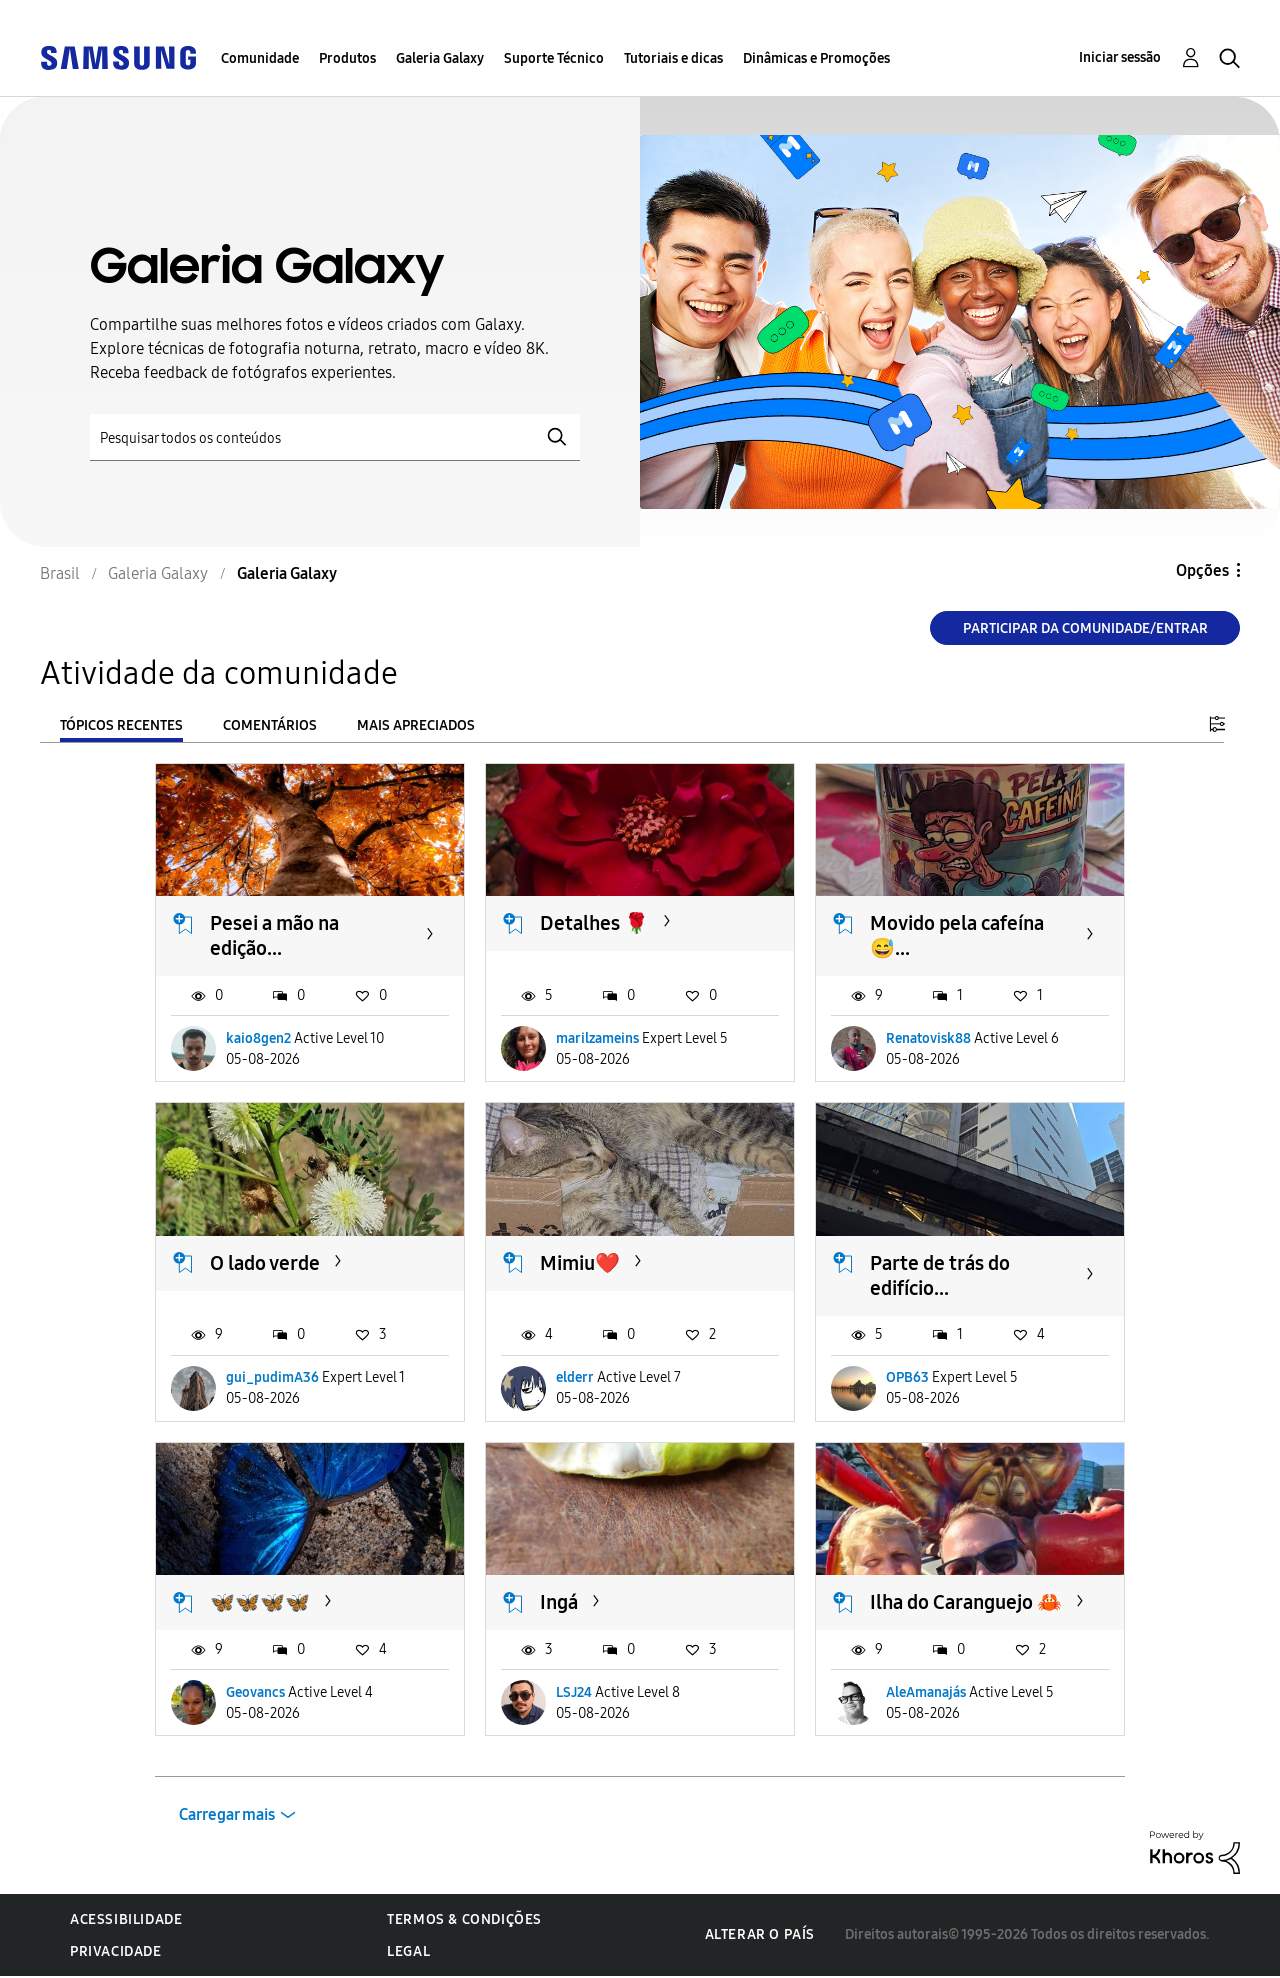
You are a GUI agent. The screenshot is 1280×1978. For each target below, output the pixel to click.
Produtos (347, 58)
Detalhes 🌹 (594, 923)
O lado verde (265, 1263)
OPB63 (907, 1377)
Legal (408, 1951)
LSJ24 (574, 1692)
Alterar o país (760, 1934)
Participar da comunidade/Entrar (1085, 628)
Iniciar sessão (1120, 57)
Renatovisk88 (928, 1038)
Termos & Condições (464, 1919)
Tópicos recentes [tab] (121, 725)
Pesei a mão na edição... (274, 935)
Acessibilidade (126, 1919)
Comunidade (260, 58)
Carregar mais (227, 1814)
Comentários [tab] (270, 725)
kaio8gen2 (258, 1038)
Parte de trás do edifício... (940, 1275)
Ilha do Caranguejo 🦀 (966, 1602)
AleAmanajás (926, 1692)
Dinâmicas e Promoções (816, 58)
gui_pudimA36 (272, 1377)
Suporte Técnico (554, 58)
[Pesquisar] (335, 437)
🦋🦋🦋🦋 (260, 1602)
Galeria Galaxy (440, 58)
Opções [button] (1202, 570)
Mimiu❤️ (580, 1263)
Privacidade (116, 1951)
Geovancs (255, 1692)
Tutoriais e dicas (673, 58)
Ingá (559, 1602)
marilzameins (597, 1038)
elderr (575, 1377)
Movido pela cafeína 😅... (957, 935)
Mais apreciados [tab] (416, 725)
